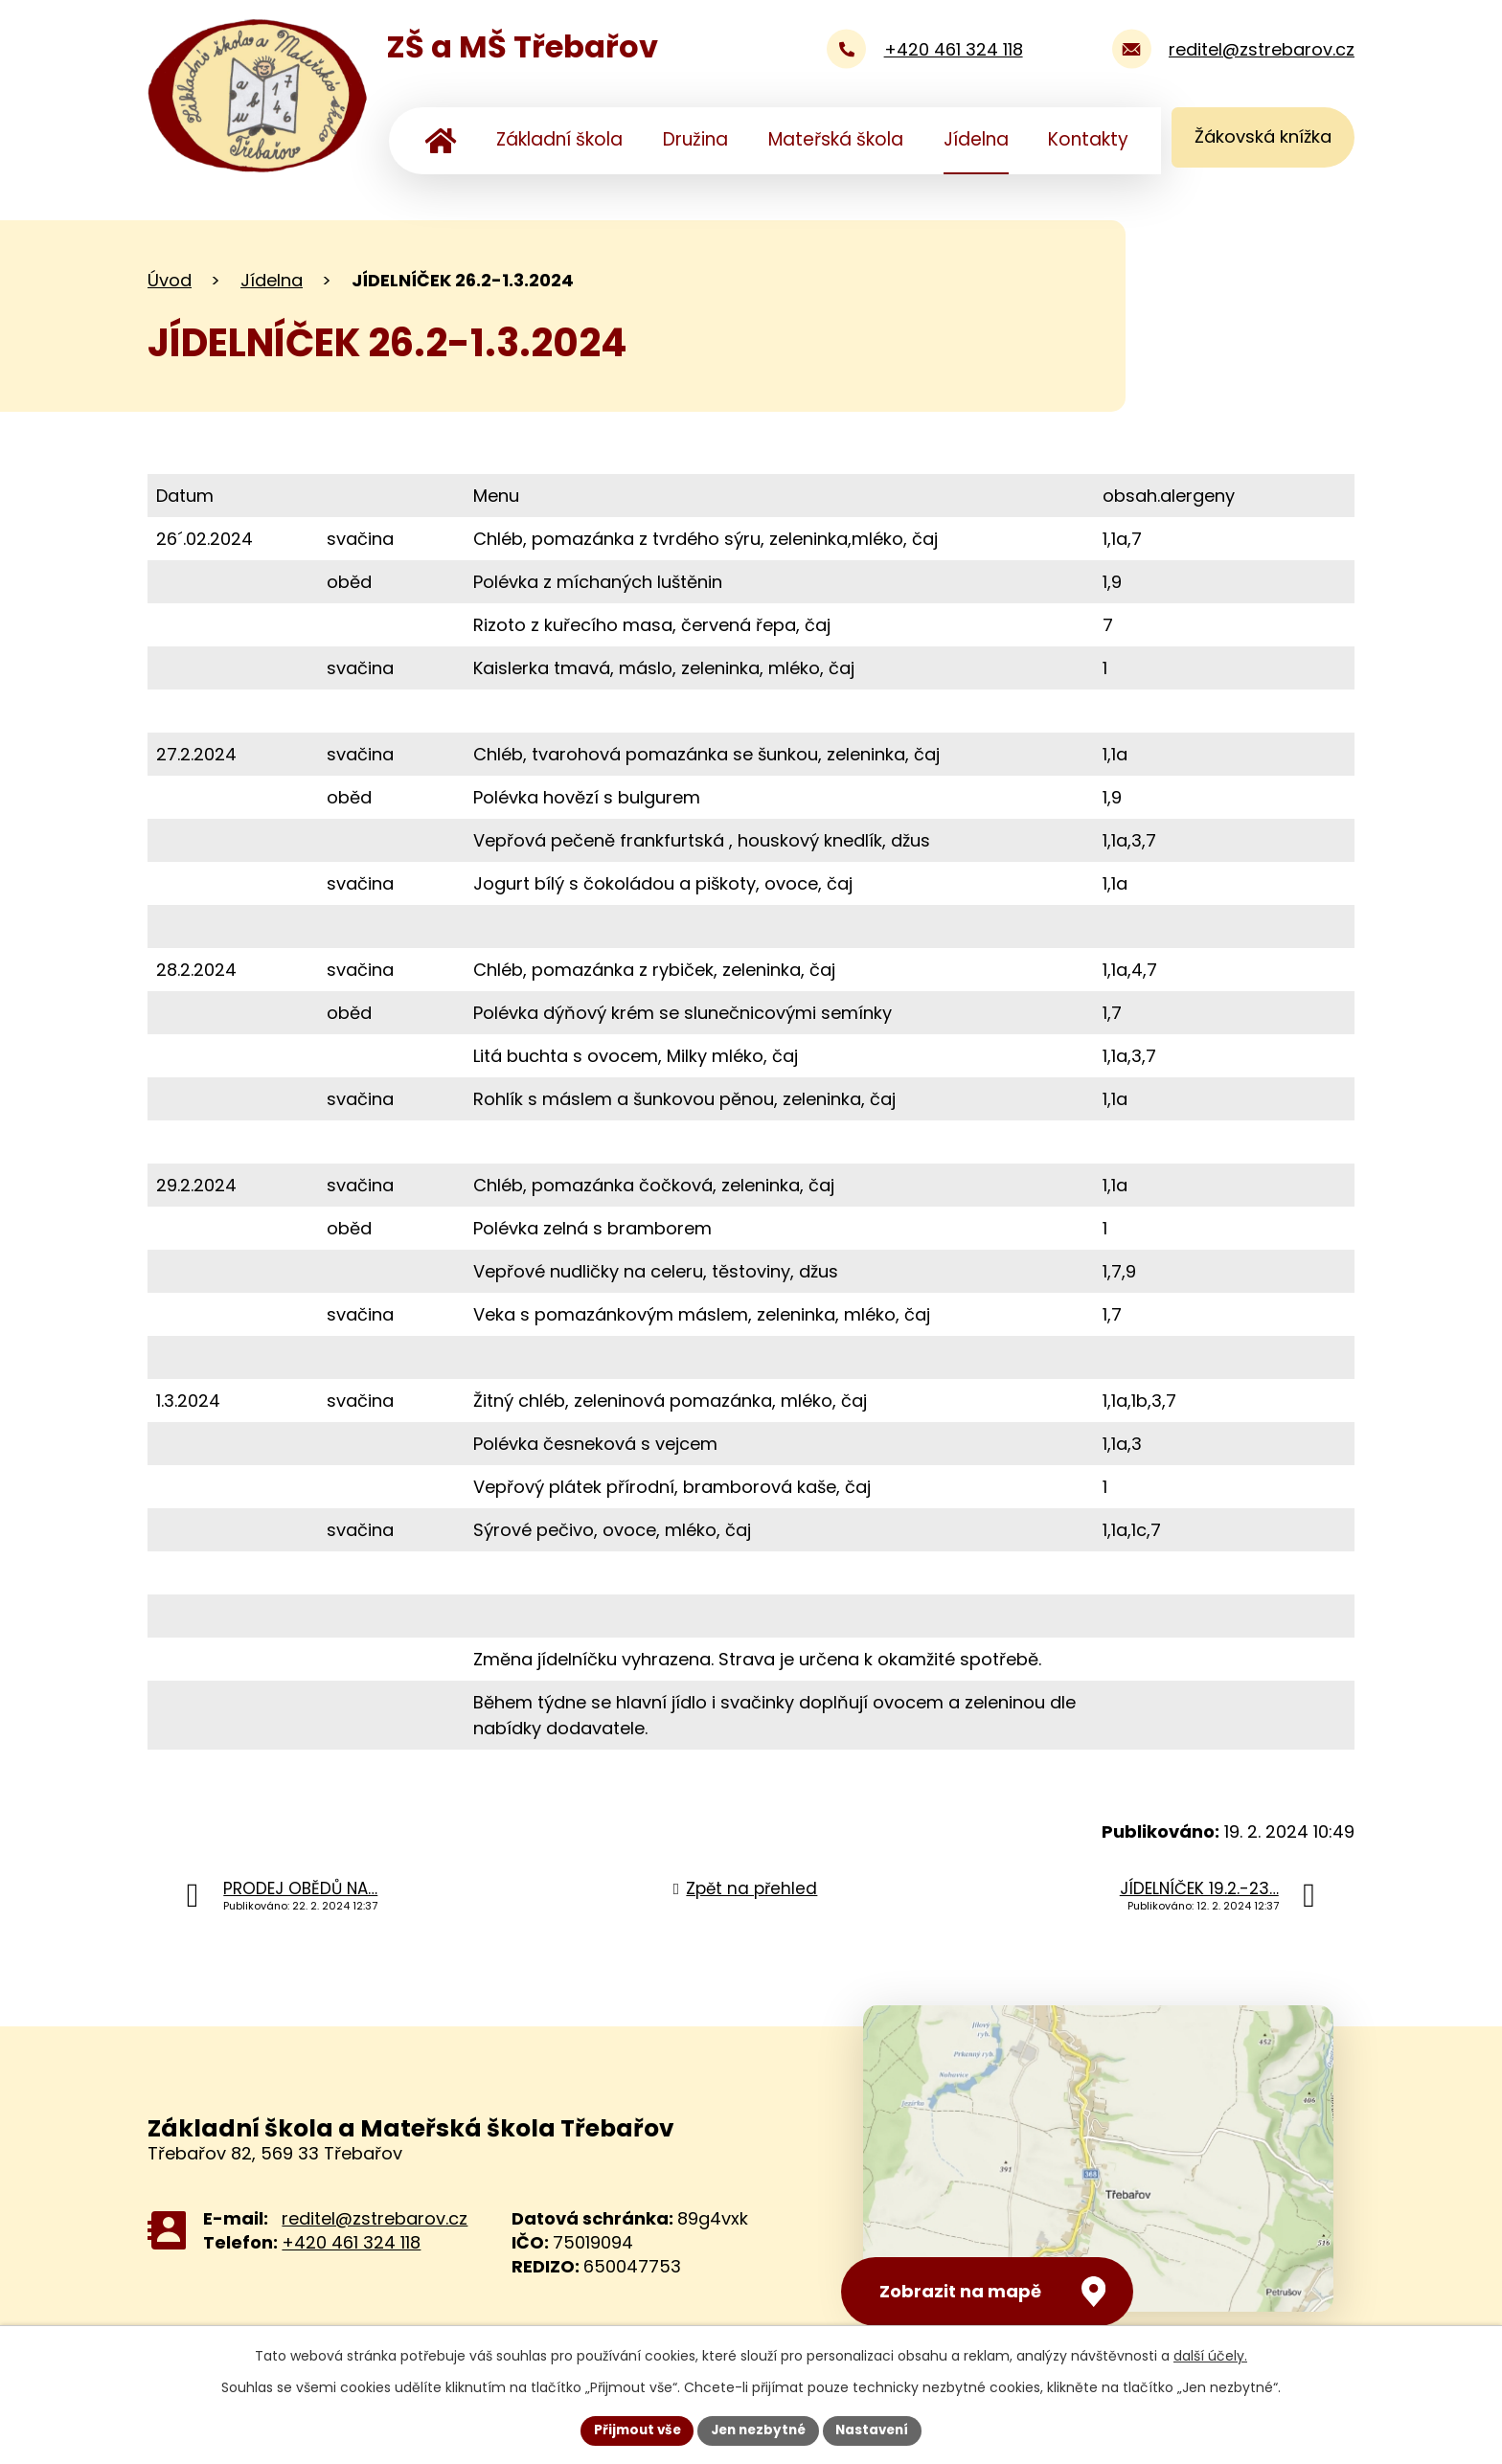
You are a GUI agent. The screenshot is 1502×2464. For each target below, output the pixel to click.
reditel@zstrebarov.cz (374, 2218)
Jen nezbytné (758, 2429)
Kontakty (1088, 139)
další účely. (1210, 2354)
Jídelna (976, 139)
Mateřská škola (835, 139)
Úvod (441, 140)
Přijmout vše (631, 2429)
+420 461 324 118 (351, 2242)
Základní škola (559, 139)
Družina (695, 139)
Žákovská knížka (1258, 139)
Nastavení (877, 2429)
